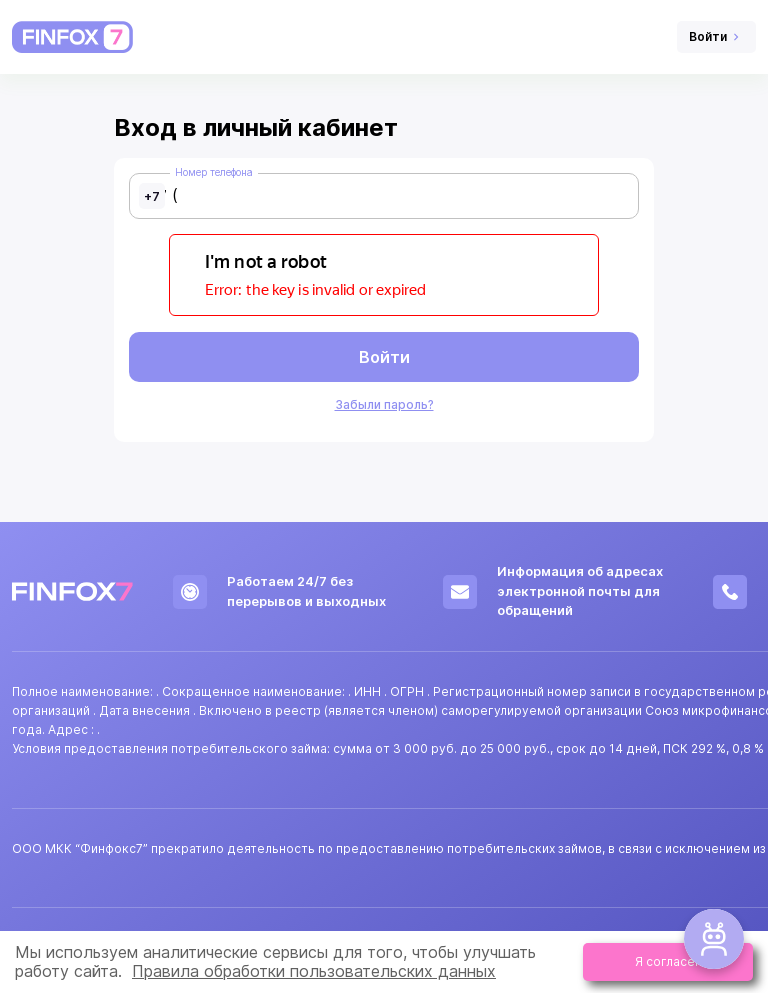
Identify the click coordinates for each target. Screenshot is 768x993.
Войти (384, 357)
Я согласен (668, 961)
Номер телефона (214, 172)
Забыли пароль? (384, 404)
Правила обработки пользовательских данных (314, 971)
